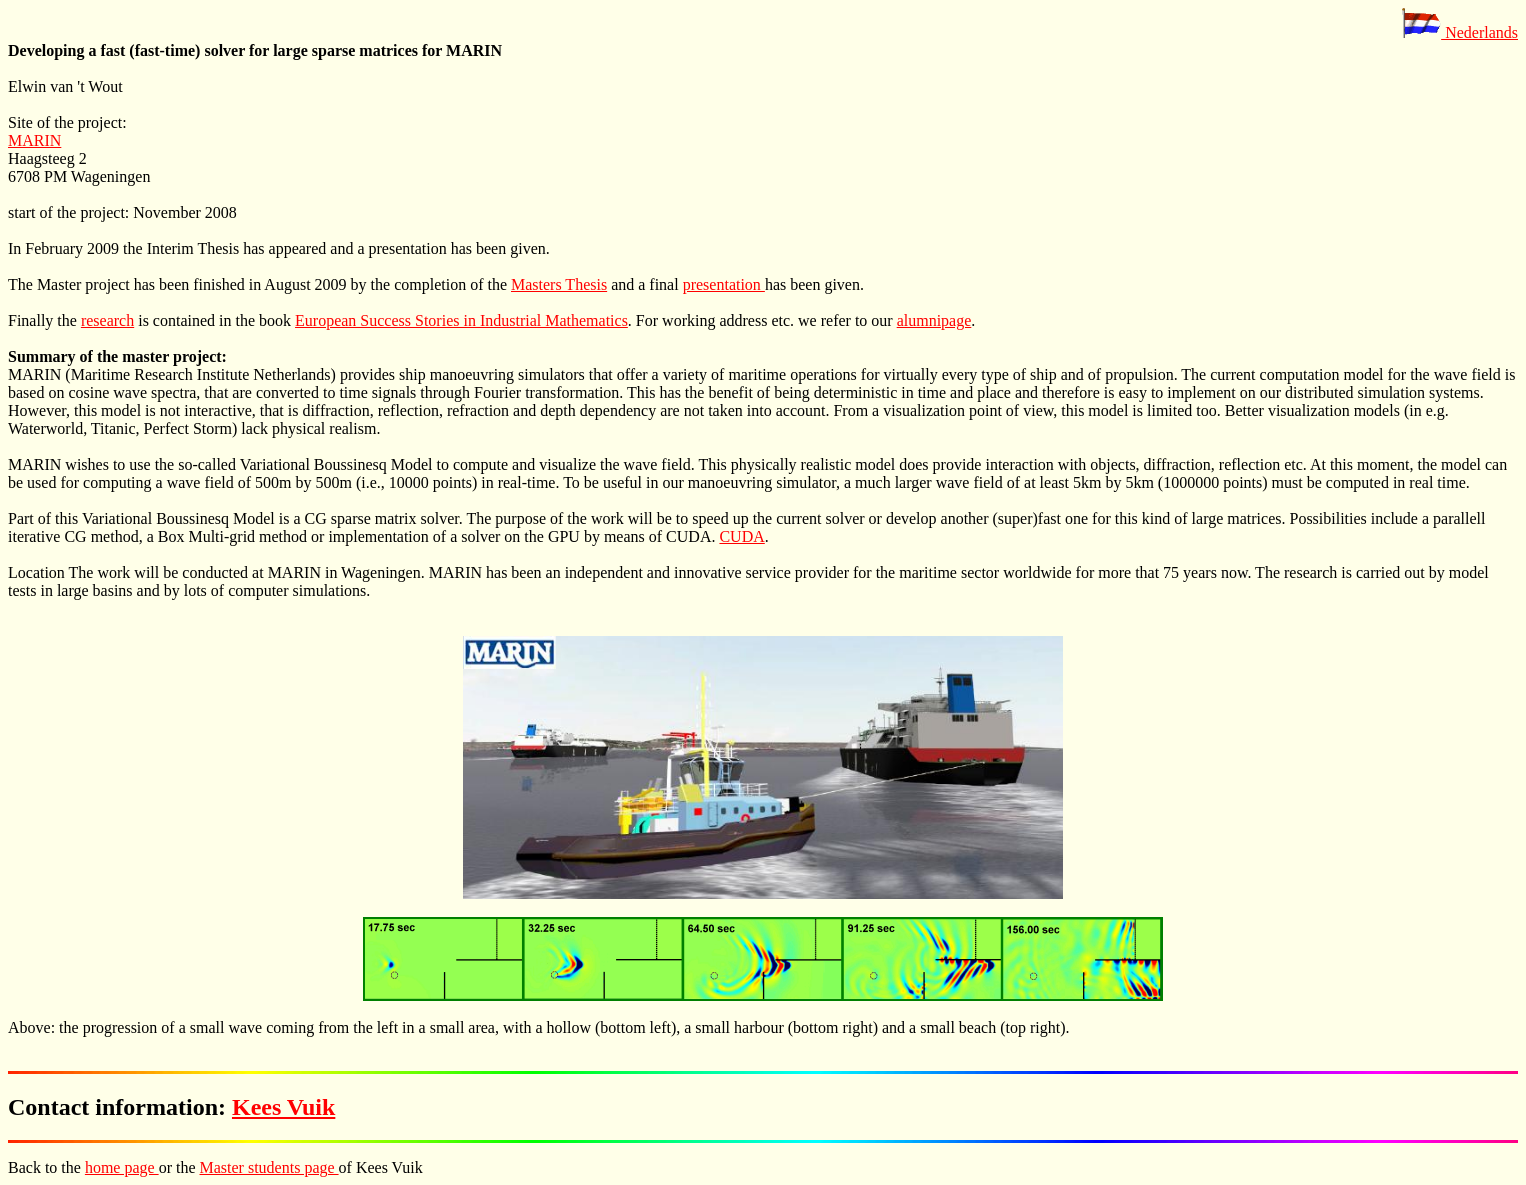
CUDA (741, 536)
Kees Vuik (283, 1107)
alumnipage (934, 320)
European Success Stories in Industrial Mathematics (461, 320)
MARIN (34, 140)
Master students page (269, 1167)
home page (122, 1167)
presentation (724, 284)
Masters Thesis (559, 284)
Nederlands (1459, 32)
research (107, 320)
